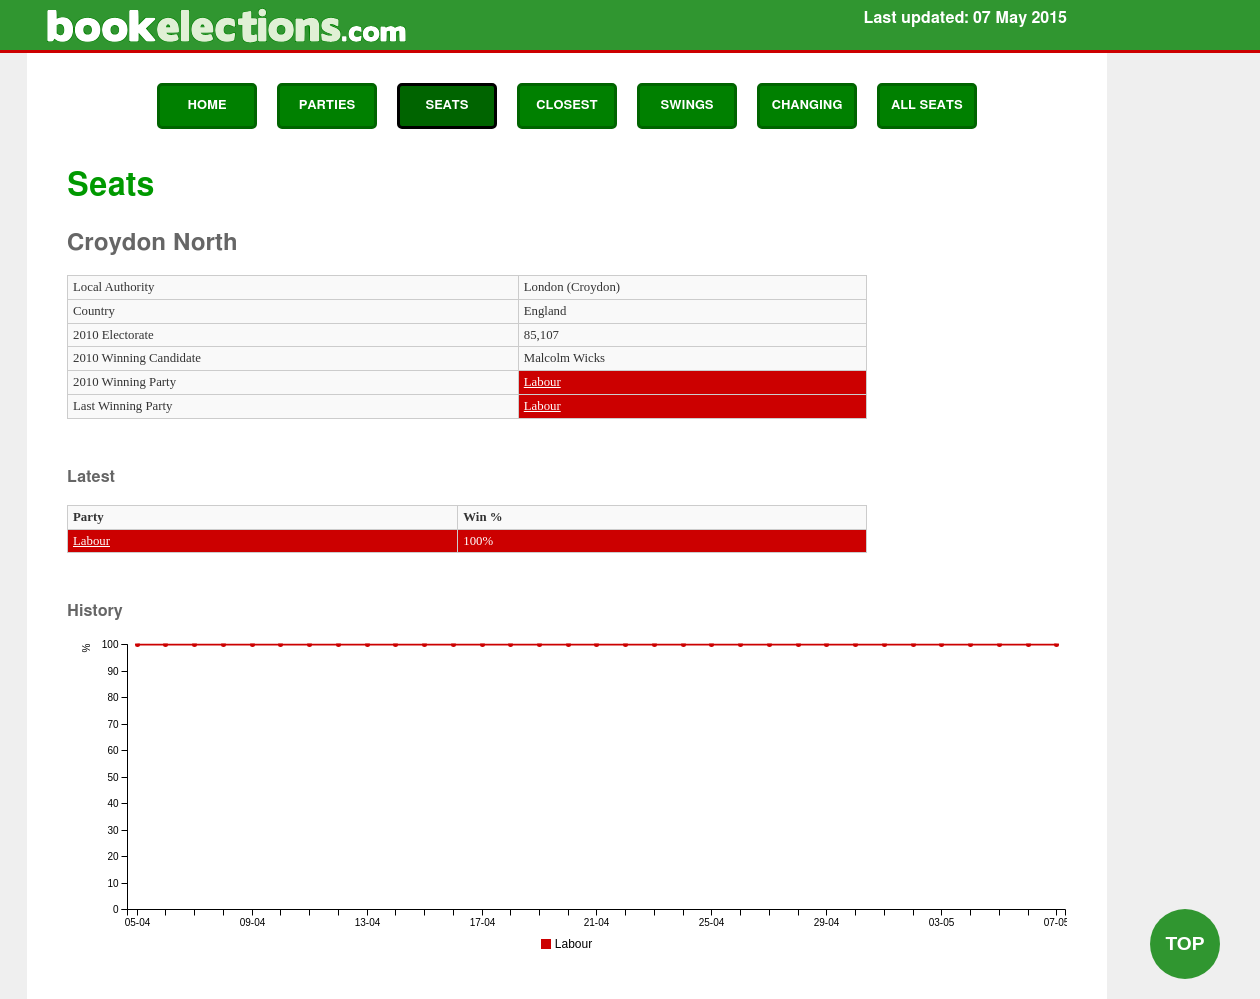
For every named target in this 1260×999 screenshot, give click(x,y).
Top (1184, 943)
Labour (542, 382)
